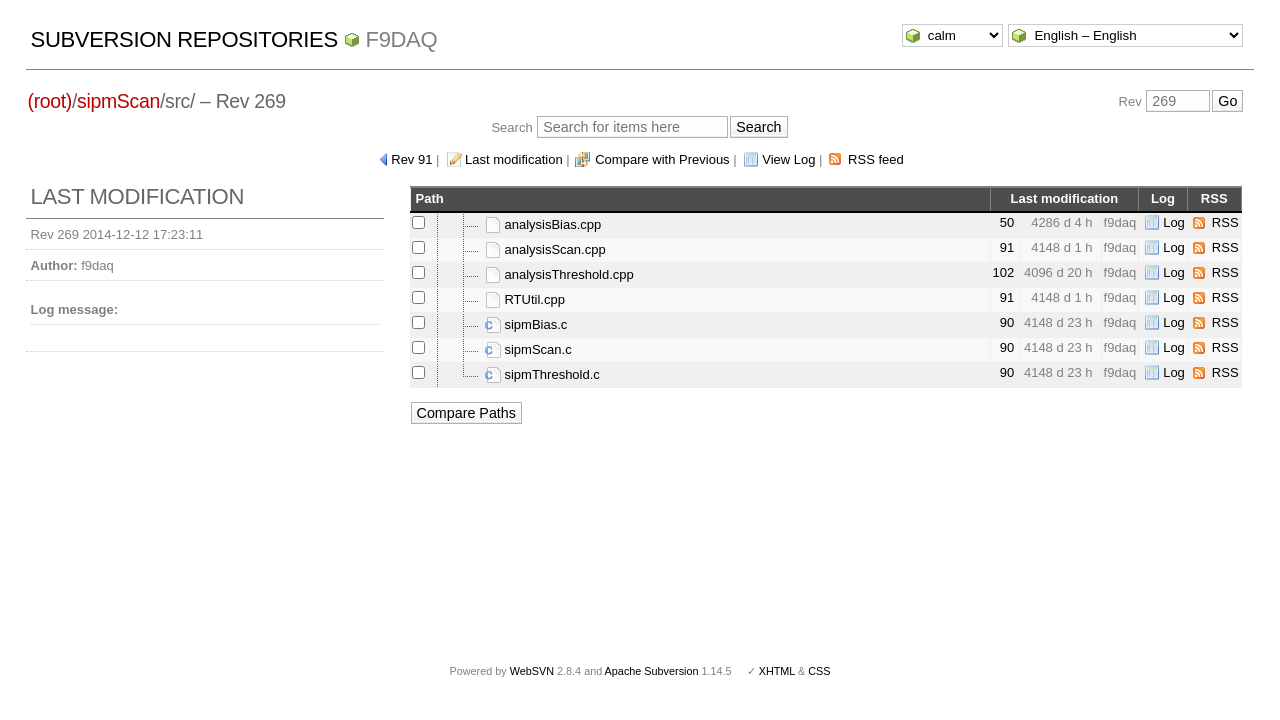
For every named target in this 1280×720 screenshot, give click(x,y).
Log (1174, 222)
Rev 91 (411, 159)
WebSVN (532, 671)
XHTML (777, 671)
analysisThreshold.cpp (559, 274)
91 (1007, 247)
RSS (1225, 222)
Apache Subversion (652, 671)
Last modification (514, 159)
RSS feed (876, 159)
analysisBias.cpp (543, 224)
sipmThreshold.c (542, 374)
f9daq (402, 39)
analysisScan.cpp (545, 249)
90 (1007, 322)
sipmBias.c (526, 324)
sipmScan (118, 101)
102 (1004, 272)
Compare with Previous (662, 159)
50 (1007, 222)
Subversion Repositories (184, 39)
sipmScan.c (528, 349)
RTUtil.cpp (525, 299)
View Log (788, 159)
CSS (819, 671)
